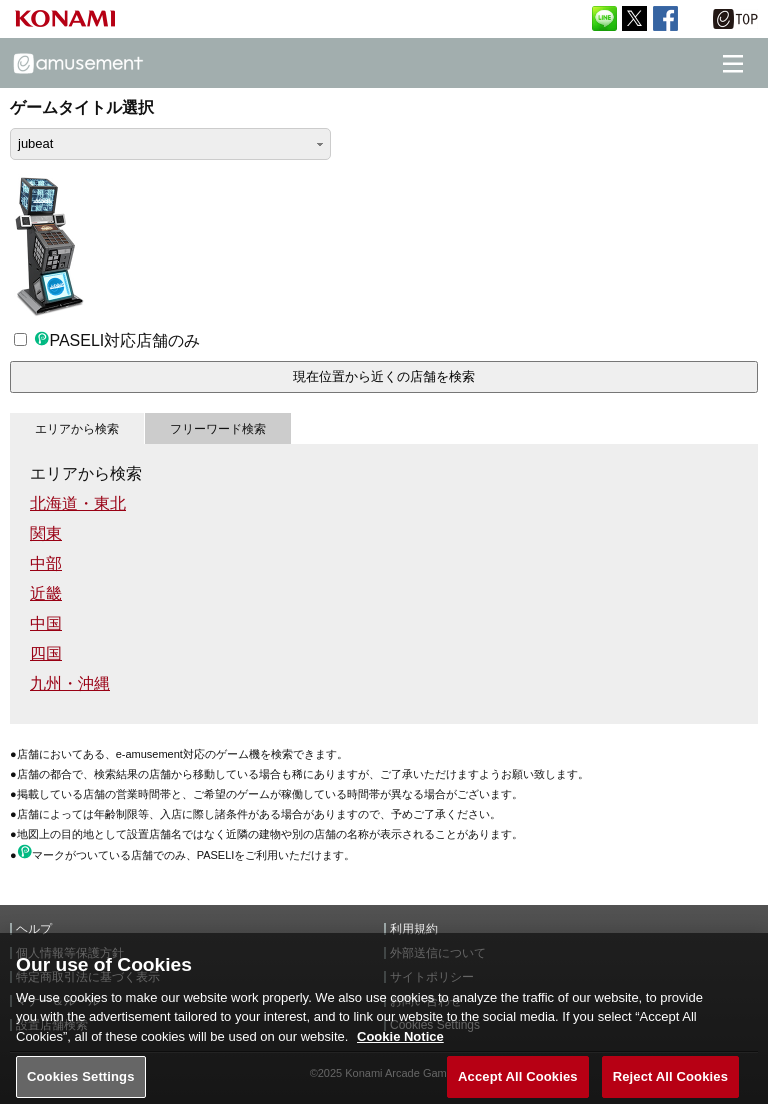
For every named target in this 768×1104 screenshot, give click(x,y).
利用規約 (414, 929)
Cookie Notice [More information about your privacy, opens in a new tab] (400, 1046)
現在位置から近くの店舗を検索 (384, 376)
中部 (46, 563)
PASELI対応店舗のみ (107, 340)
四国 (46, 653)
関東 (46, 533)
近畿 (46, 593)
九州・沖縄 (70, 683)
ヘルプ (34, 929)
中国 (46, 623)
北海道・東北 (78, 503)
